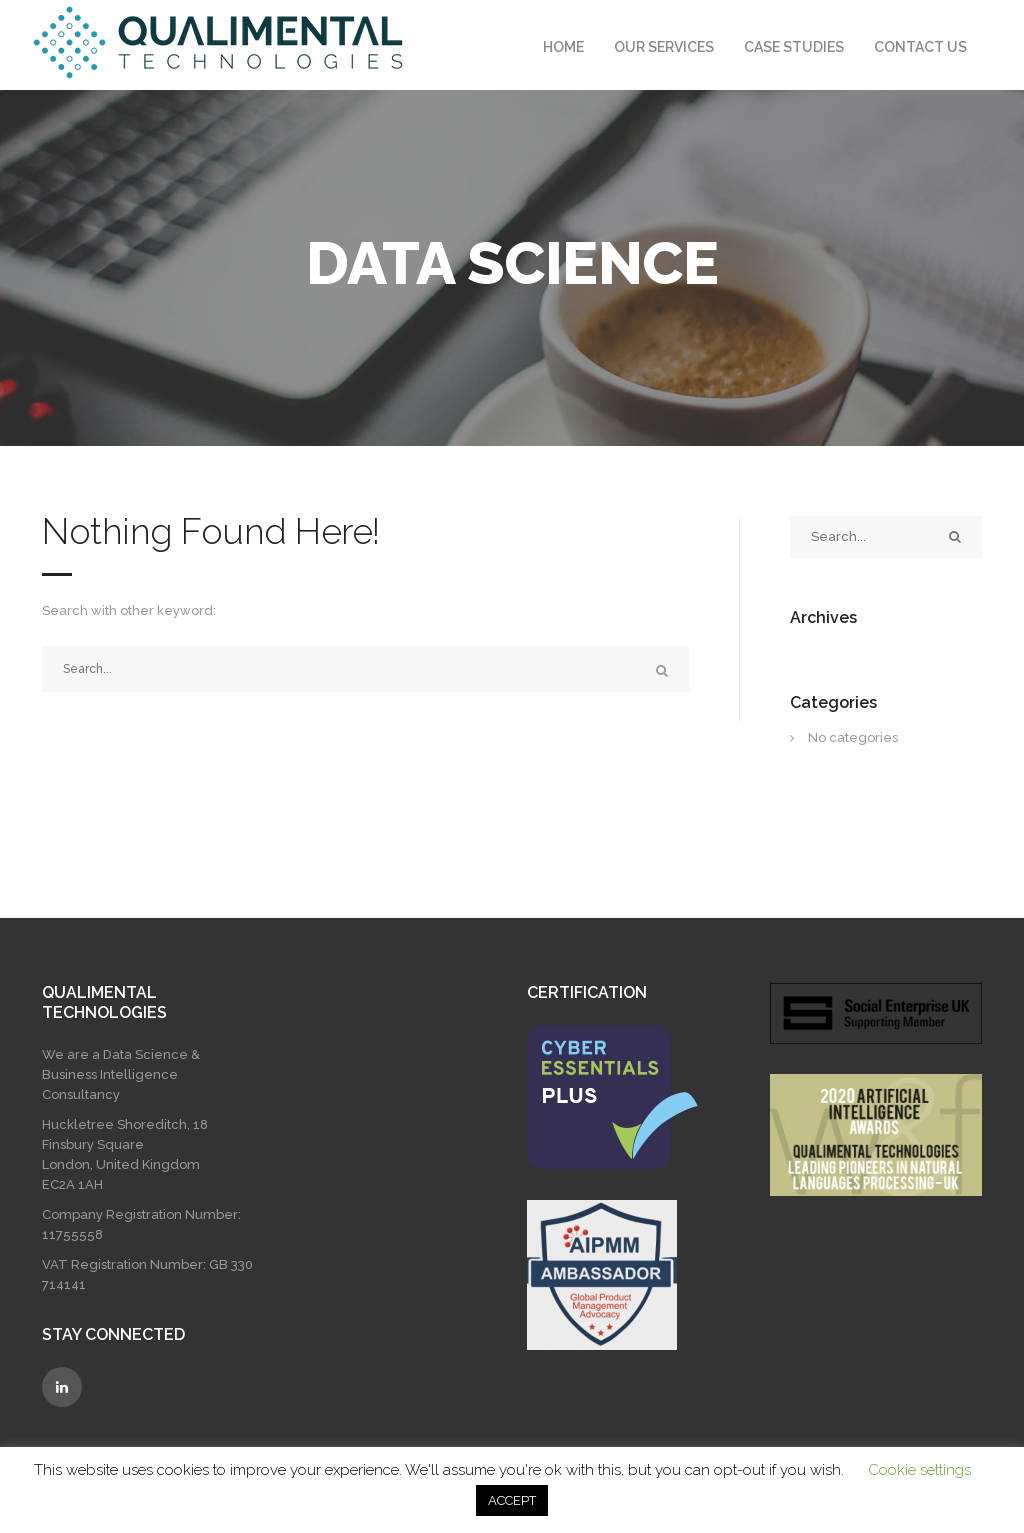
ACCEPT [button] (512, 1500)
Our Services (664, 47)
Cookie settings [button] (919, 1470)
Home (563, 47)
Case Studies (794, 47)
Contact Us (920, 47)
